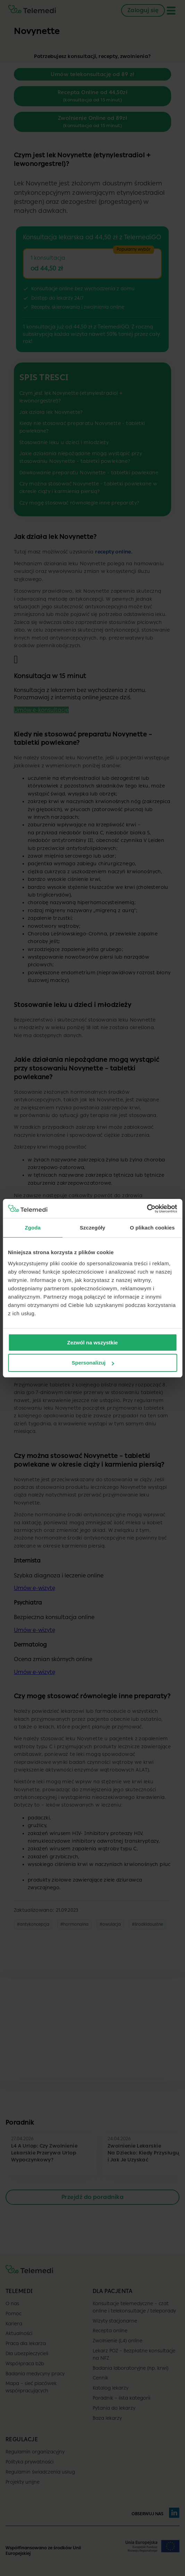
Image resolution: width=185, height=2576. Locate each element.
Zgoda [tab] (33, 1228)
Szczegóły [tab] (92, 1228)
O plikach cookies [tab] (152, 1228)
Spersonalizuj (93, 1363)
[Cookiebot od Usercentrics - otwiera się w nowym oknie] (146, 1208)
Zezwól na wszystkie (92, 1342)
